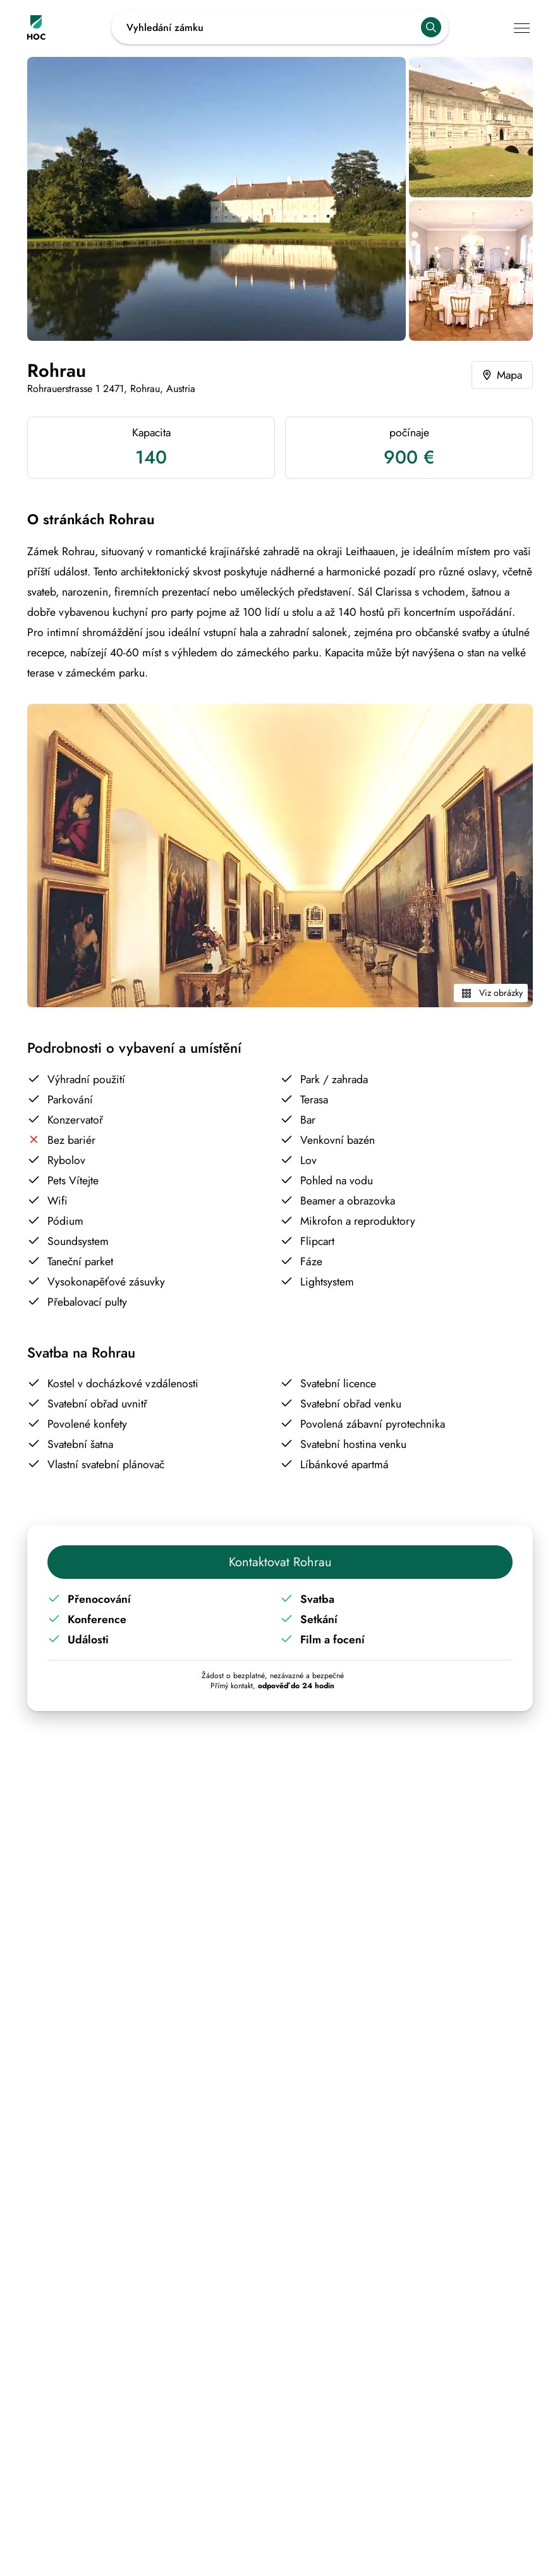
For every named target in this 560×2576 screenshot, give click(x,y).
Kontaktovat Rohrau (280, 1562)
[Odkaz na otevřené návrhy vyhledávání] (279, 27)
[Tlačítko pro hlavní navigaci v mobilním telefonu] (523, 27)
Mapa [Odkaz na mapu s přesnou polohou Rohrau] (501, 375)
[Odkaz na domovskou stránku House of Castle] (69, 27)
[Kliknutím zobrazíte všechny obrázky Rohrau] (216, 199)
